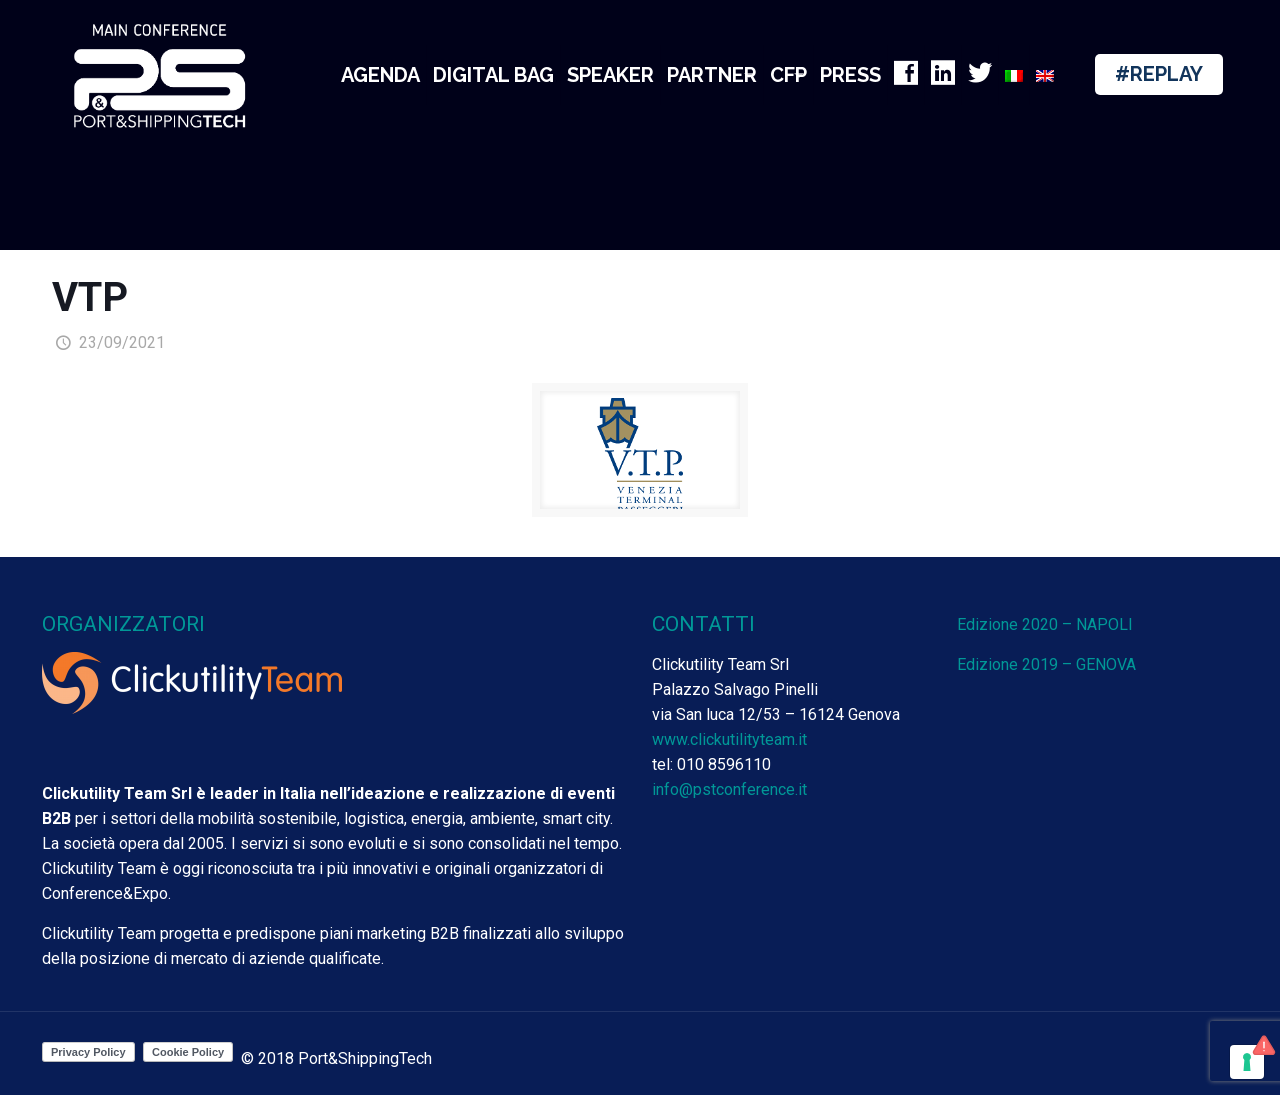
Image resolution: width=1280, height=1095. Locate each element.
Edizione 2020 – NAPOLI (1045, 624)
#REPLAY (1159, 74)
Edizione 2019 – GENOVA (1046, 664)
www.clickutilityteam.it (729, 739)
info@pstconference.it (729, 789)
